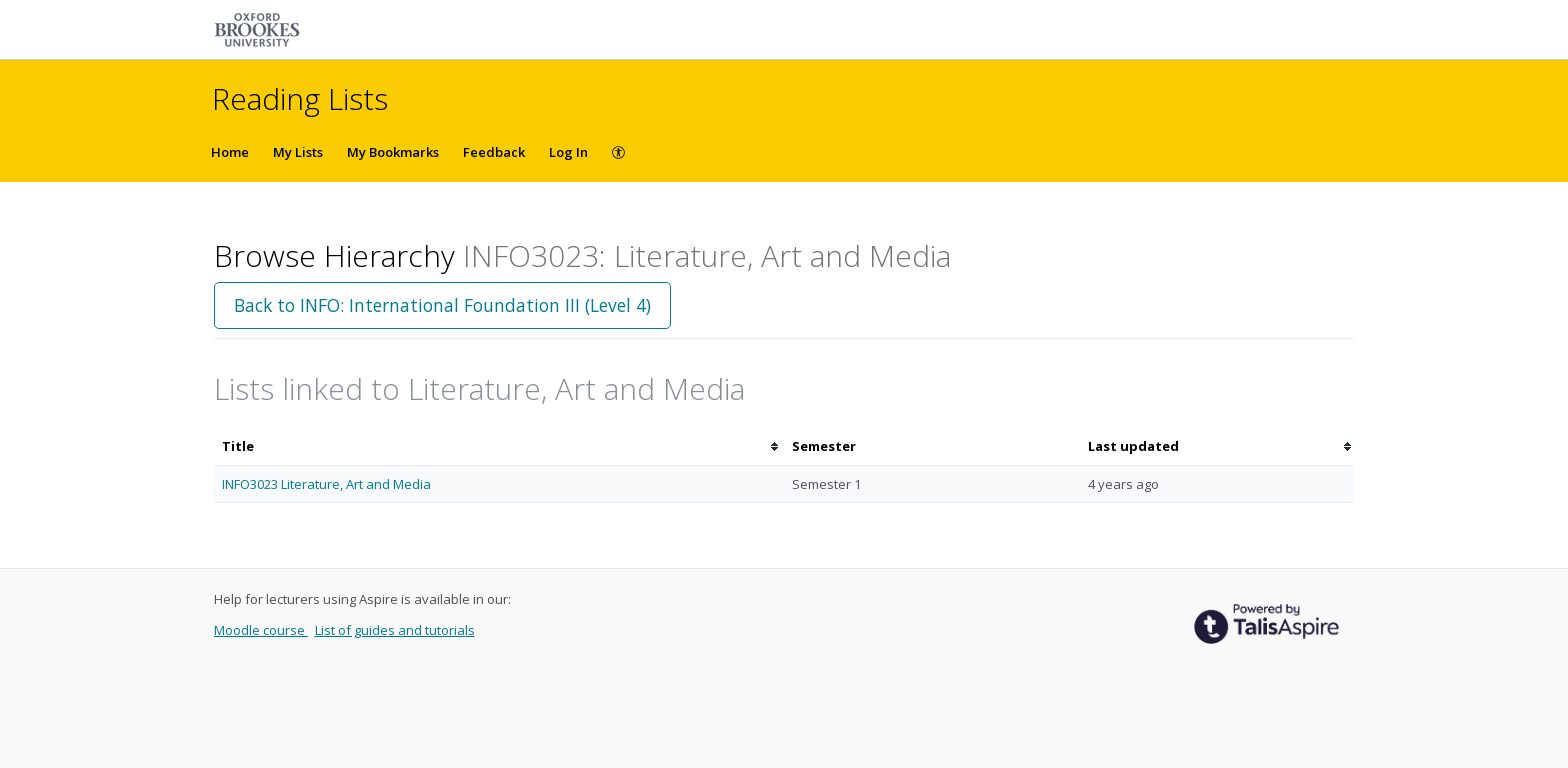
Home (230, 152)
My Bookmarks (393, 152)
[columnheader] (499, 446)
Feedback (494, 152)
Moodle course (261, 630)
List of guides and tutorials (395, 630)
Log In (568, 152)
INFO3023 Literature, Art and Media (326, 484)
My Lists (298, 152)
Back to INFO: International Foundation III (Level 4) (442, 305)
